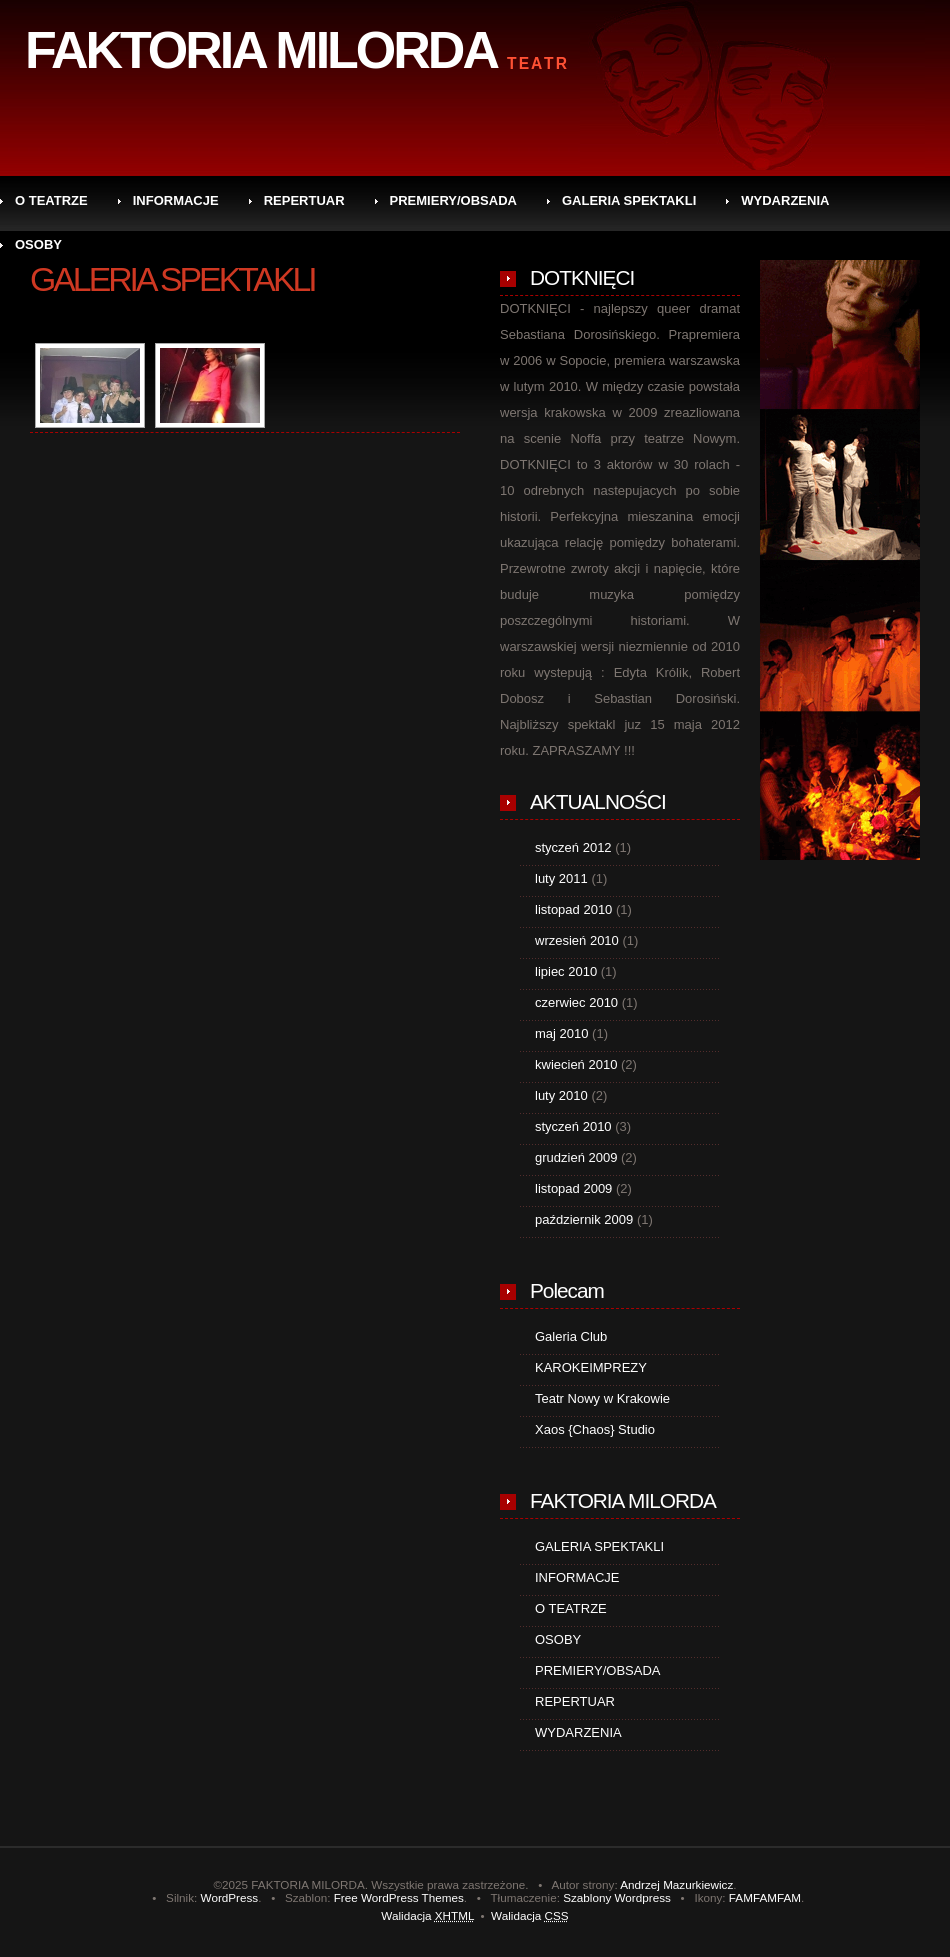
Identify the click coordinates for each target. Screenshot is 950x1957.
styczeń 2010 (573, 1126)
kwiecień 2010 (576, 1064)
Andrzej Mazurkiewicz (676, 1884)
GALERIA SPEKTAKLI (629, 200)
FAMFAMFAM (765, 1897)
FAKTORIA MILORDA (261, 50)
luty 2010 (561, 1095)
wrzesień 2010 (577, 940)
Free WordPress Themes (399, 1897)
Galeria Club (571, 1336)
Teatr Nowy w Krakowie (602, 1398)
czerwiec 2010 (576, 1002)
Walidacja (427, 1915)
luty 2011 (561, 878)
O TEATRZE (51, 200)
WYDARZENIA (785, 200)
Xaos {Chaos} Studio (595, 1429)
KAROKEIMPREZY (591, 1367)
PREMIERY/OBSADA (453, 200)
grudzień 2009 (576, 1157)
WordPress (230, 1897)
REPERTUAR (304, 200)
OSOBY (38, 244)
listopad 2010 (573, 909)
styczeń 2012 (573, 847)
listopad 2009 (573, 1188)
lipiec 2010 (566, 971)
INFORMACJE (176, 200)
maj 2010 (561, 1033)
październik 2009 (584, 1219)
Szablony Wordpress (617, 1897)
